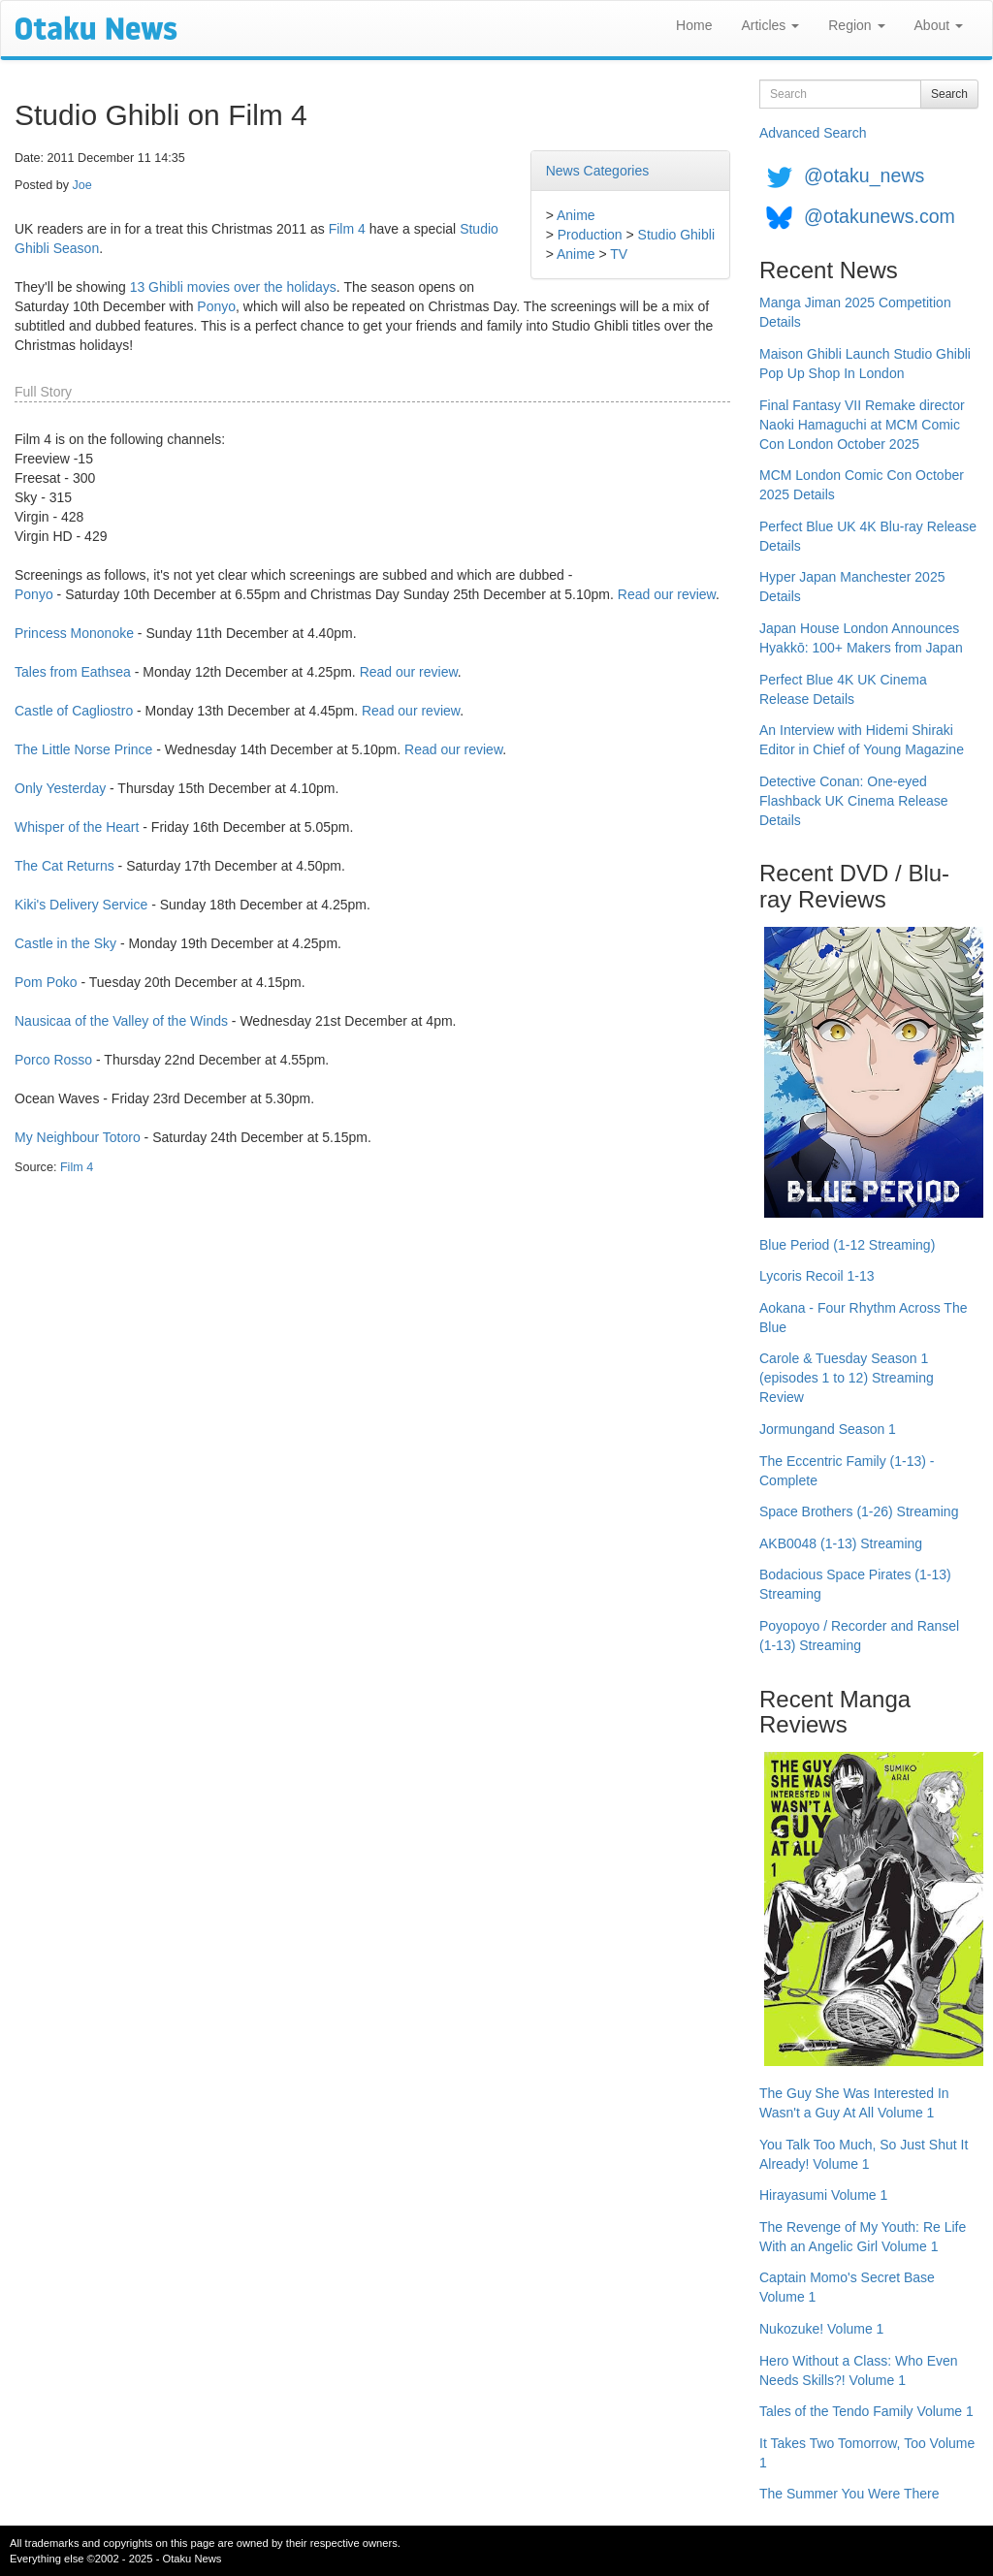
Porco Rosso (53, 1059)
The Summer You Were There (849, 2493)
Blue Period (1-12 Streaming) (847, 1245)
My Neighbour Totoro (78, 1137)
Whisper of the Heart (77, 827)
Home (694, 25)
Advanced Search (813, 133)
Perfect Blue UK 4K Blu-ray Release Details (868, 536)
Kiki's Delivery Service (81, 904)
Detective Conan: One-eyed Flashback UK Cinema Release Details (853, 801)
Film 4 (347, 229)
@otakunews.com (879, 216)
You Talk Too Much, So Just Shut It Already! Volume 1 (863, 2154)
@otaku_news (864, 175)
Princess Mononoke (74, 633)
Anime (576, 215)
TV (618, 254)
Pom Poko (46, 982)
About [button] (938, 25)
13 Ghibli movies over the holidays (233, 287)
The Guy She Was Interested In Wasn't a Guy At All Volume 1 (854, 2102)
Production (590, 234)
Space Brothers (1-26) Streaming (858, 1511)
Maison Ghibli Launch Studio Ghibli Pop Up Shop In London (865, 363)
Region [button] (856, 25)
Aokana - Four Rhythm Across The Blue (863, 1317)
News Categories (598, 170)
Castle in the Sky (65, 943)
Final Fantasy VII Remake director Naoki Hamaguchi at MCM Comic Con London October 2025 (862, 425)
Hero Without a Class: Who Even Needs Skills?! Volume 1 (858, 2370)
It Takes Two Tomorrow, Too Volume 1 (867, 2452)
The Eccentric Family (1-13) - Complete (846, 1470)
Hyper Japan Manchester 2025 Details (852, 586)
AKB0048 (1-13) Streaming (840, 1543)
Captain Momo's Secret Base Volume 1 (847, 2287)
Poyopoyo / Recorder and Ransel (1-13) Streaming (859, 1635)
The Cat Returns (64, 866)
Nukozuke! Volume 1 (821, 2329)
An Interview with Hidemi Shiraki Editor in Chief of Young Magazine (861, 739)
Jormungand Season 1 (827, 1429)
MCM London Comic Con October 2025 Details (861, 484)
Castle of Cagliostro (74, 710)
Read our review (667, 594)
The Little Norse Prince (83, 749)
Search (949, 94)
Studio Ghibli (676, 234)
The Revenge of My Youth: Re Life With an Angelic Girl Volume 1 (862, 2236)
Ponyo (216, 306)
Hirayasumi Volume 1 (823, 2195)
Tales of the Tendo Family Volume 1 (866, 2411)
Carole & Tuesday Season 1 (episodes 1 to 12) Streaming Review (846, 1378)
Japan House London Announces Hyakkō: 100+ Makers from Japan (861, 637)
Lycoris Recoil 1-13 (817, 1276)
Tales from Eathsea (73, 672)
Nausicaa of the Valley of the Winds (121, 1021)
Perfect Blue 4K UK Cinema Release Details (843, 689)
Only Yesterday (60, 788)
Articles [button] (770, 25)
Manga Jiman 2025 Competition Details (855, 312)
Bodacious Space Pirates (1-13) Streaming (855, 1584)
